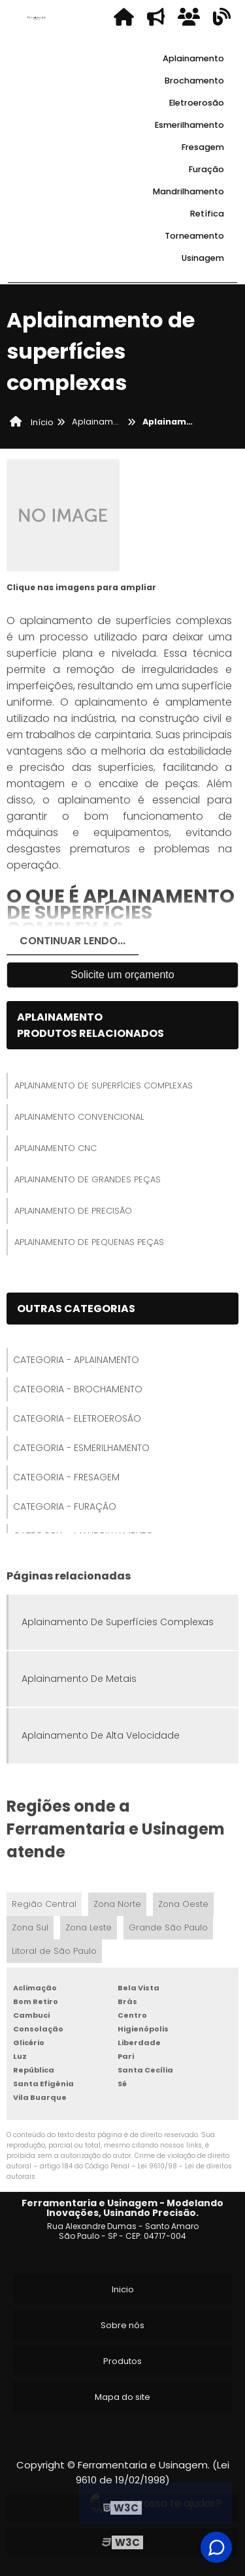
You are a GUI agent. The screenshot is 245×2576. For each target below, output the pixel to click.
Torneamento (194, 235)
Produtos (122, 2361)
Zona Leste (88, 1927)
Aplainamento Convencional (79, 1117)
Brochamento (194, 80)
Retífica (207, 213)
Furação (206, 169)
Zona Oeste (183, 1904)
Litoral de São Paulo (54, 1951)
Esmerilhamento (189, 124)
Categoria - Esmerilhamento (81, 1447)
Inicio (123, 2289)
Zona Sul (30, 1927)
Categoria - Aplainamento (76, 1359)
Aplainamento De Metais (79, 1678)
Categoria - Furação (64, 1506)
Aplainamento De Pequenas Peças (89, 1242)
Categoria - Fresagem (66, 1477)
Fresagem (203, 147)
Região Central (44, 1904)
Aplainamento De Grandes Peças (87, 1179)
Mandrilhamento (188, 191)
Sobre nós (122, 2325)
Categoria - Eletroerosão (77, 1418)
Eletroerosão (196, 102)
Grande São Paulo (168, 1927)
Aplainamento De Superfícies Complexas (103, 1085)
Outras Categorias (76, 1308)
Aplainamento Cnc (55, 1148)
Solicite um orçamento (122, 974)
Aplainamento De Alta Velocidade (101, 1735)
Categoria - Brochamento (77, 1389)
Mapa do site (122, 2397)
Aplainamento (193, 58)
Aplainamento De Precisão (73, 1211)
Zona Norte (117, 1904)
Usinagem (203, 257)
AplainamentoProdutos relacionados (90, 1025)
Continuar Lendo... (72, 940)
